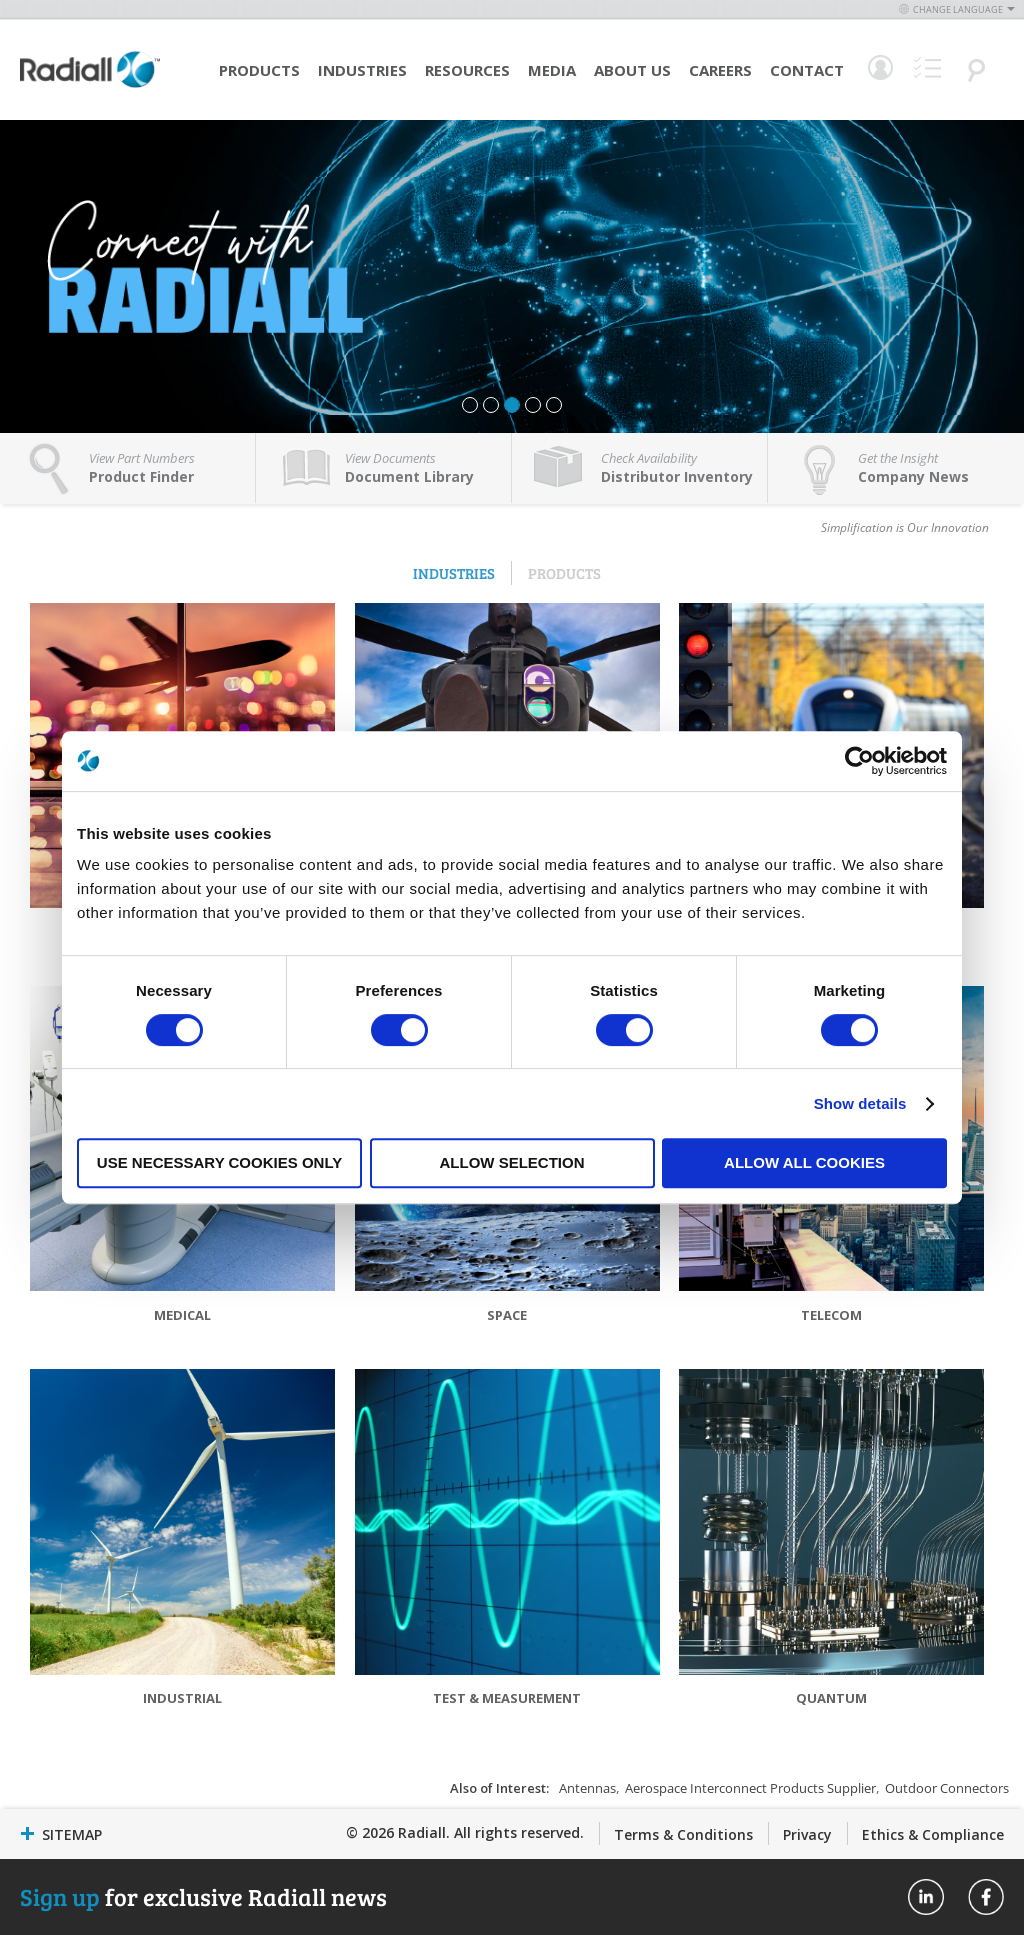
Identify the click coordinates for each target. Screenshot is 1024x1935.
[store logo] (90, 85)
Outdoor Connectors (947, 1788)
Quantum (831, 1698)
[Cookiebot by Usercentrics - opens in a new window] (859, 761)
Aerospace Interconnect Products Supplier (750, 1788)
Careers (720, 70)
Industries (362, 70)
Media (552, 70)
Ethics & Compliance (933, 1834)
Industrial (182, 1698)
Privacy (807, 1834)
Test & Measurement (507, 1698)
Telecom (831, 1315)
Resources (467, 70)
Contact (807, 70)
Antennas (587, 1788)
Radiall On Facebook (986, 1897)
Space (507, 1315)
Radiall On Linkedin (926, 1897)
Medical (182, 1315)
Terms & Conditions (683, 1834)
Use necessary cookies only (219, 1162)
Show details (860, 1103)
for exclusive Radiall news (203, 1896)
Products (259, 70)
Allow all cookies (804, 1162)
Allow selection (512, 1162)
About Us (632, 70)
